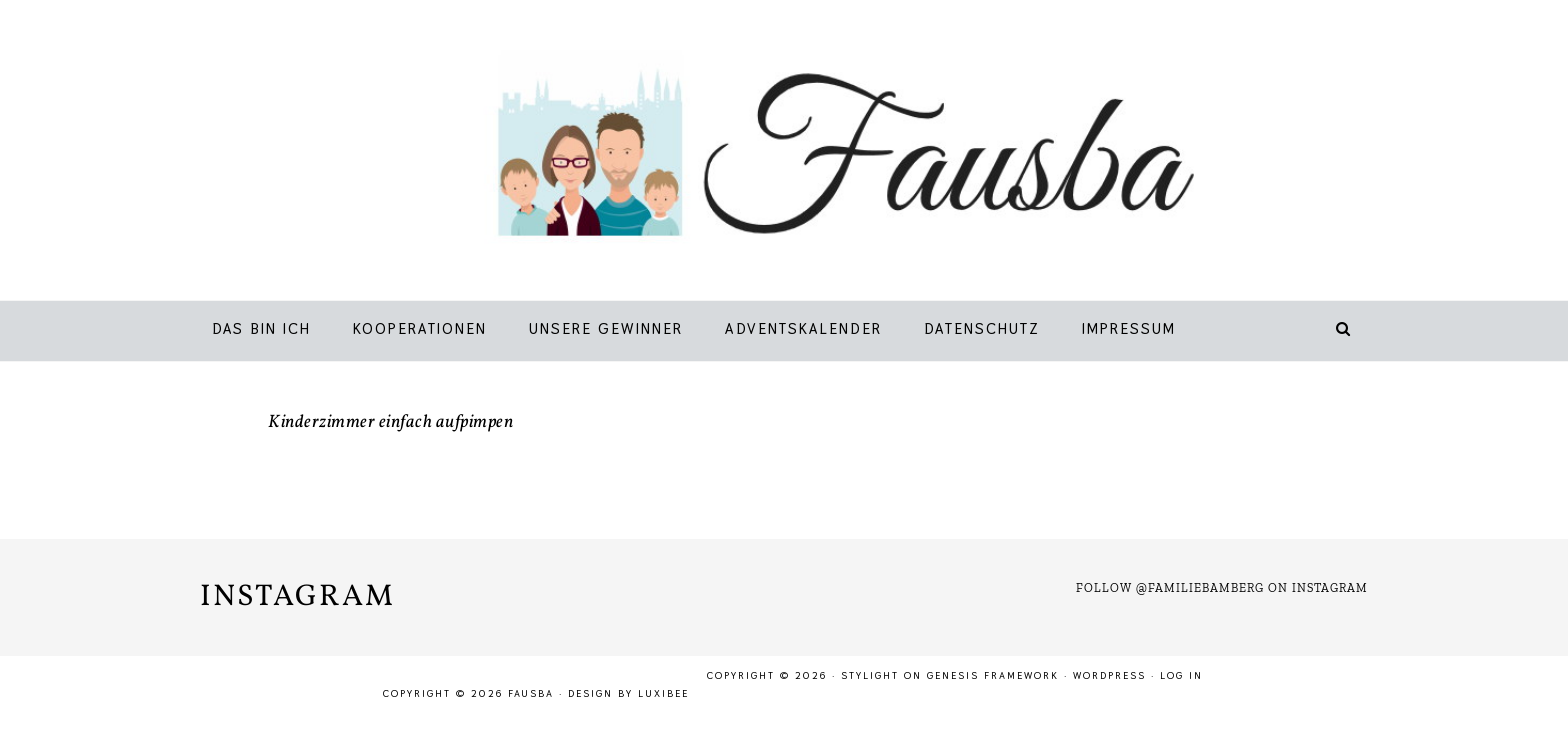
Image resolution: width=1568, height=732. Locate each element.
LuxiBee (663, 693)
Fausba (813, 155)
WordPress (1109, 675)
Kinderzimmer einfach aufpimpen (390, 422)
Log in (1181, 675)
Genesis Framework (993, 675)
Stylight (870, 675)
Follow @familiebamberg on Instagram (1222, 588)
